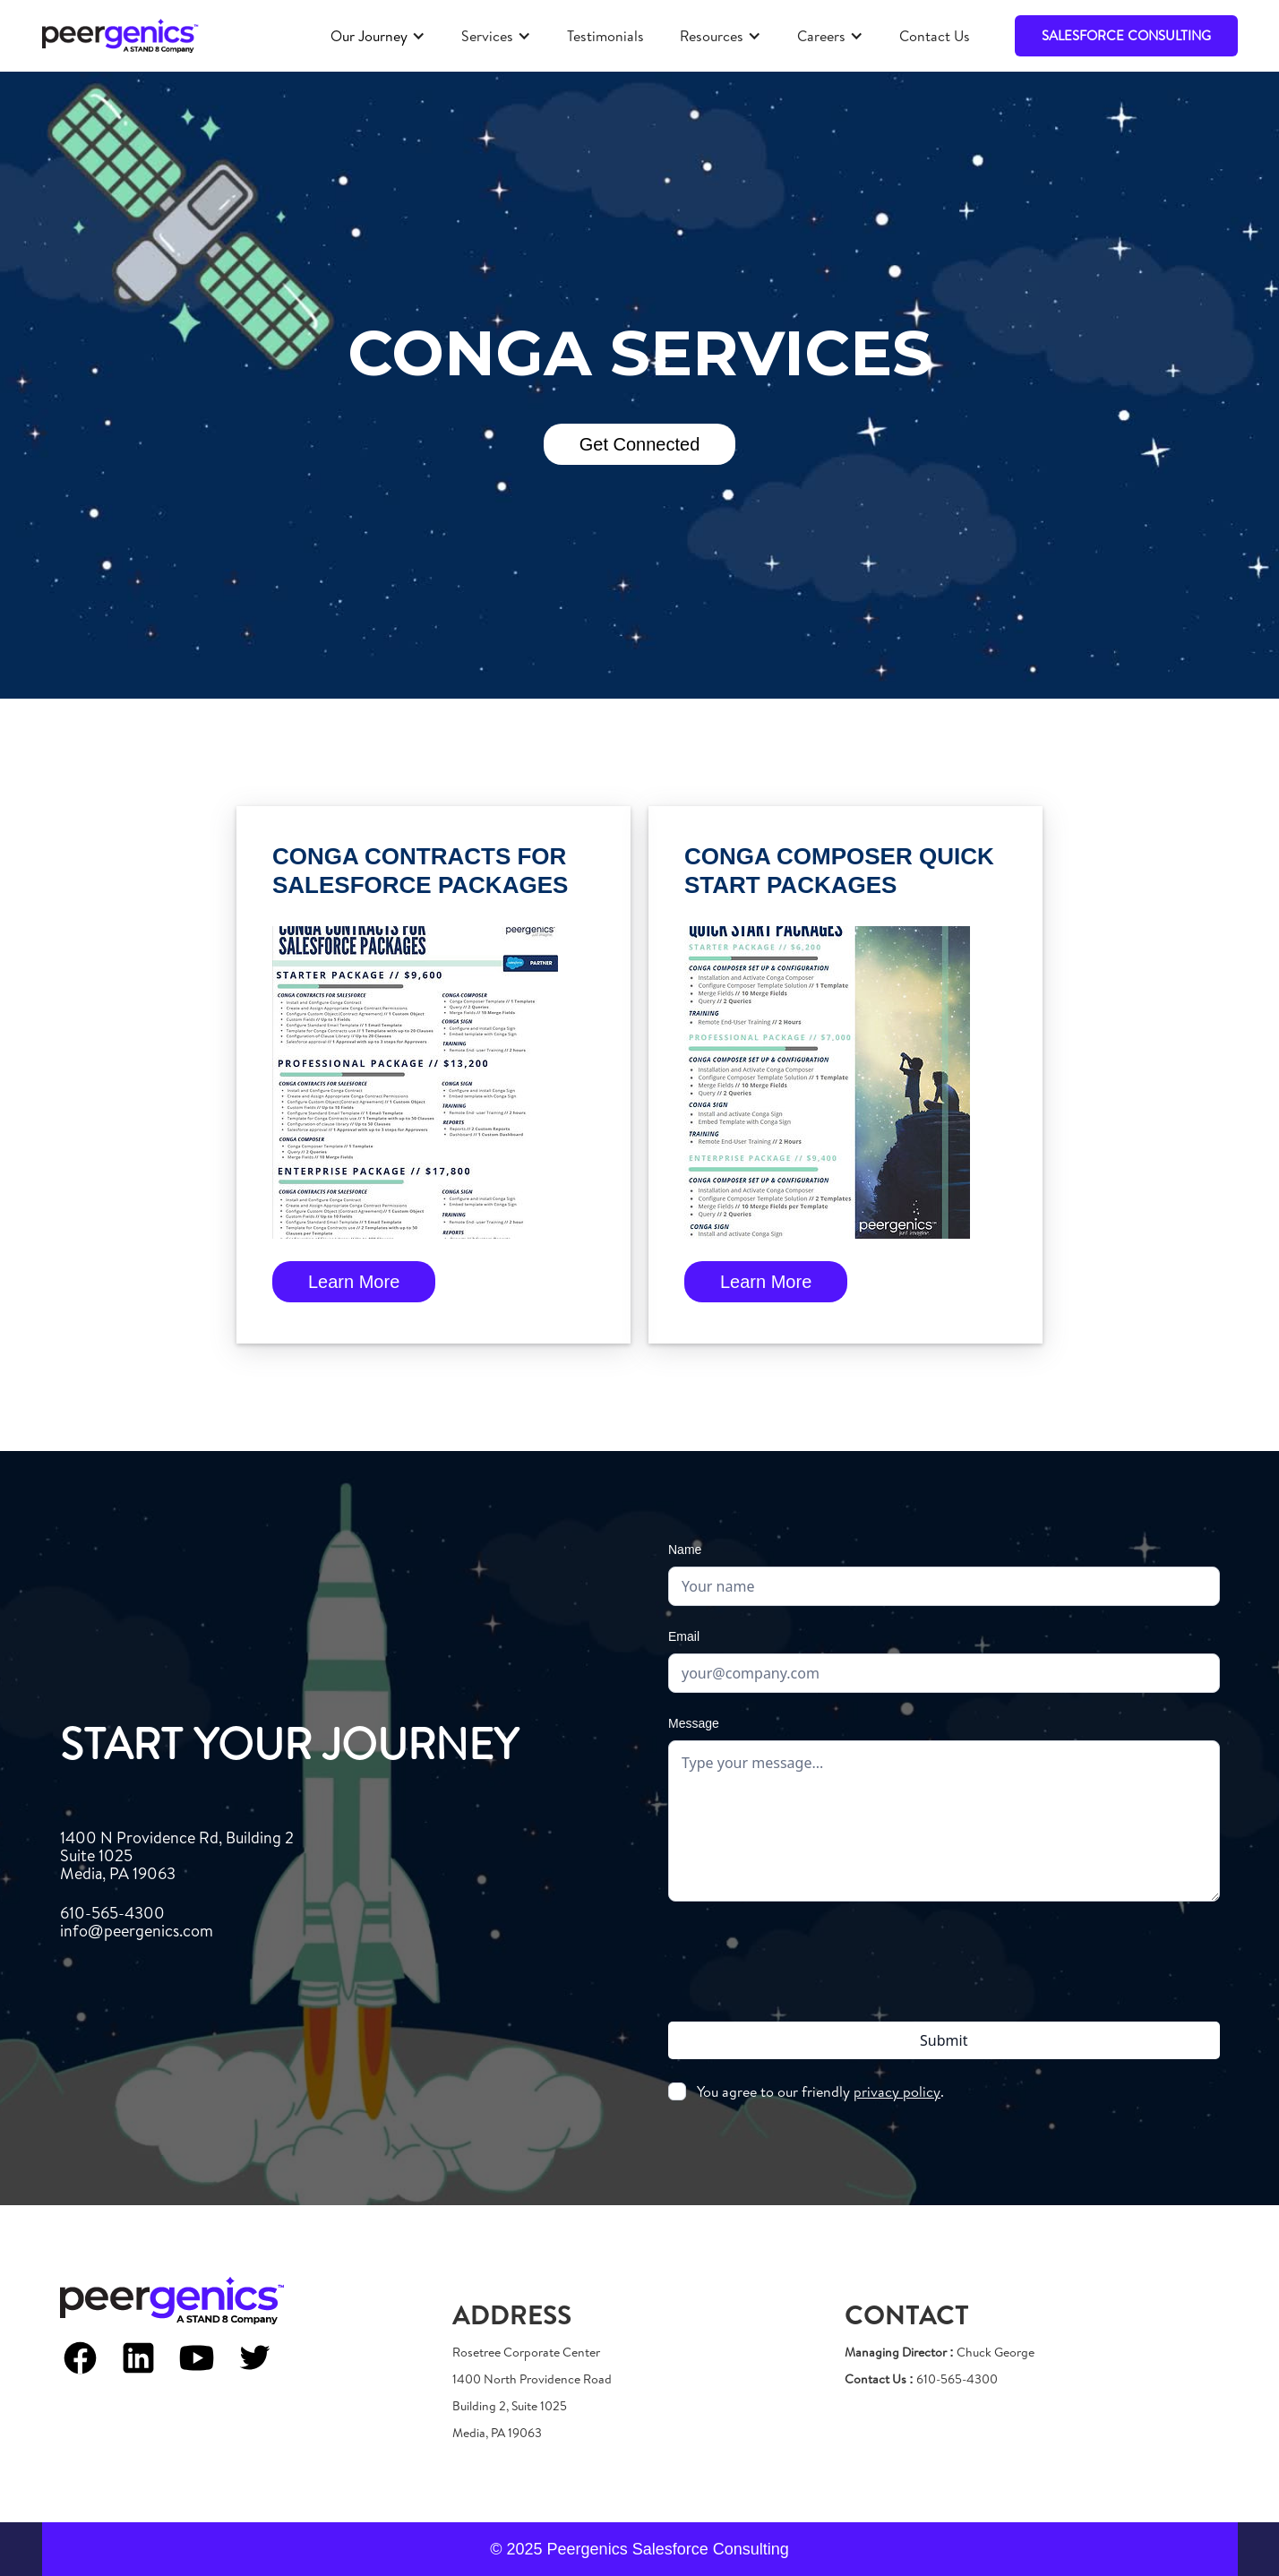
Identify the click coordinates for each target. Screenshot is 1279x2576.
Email (684, 1636)
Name (684, 1549)
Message (693, 1723)
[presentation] (944, 1958)
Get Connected (639, 444)
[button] (378, 35)
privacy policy (897, 2091)
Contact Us (934, 36)
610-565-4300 (136, 1922)
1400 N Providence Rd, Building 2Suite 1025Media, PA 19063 (177, 1856)
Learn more (353, 1282)
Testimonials (605, 36)
